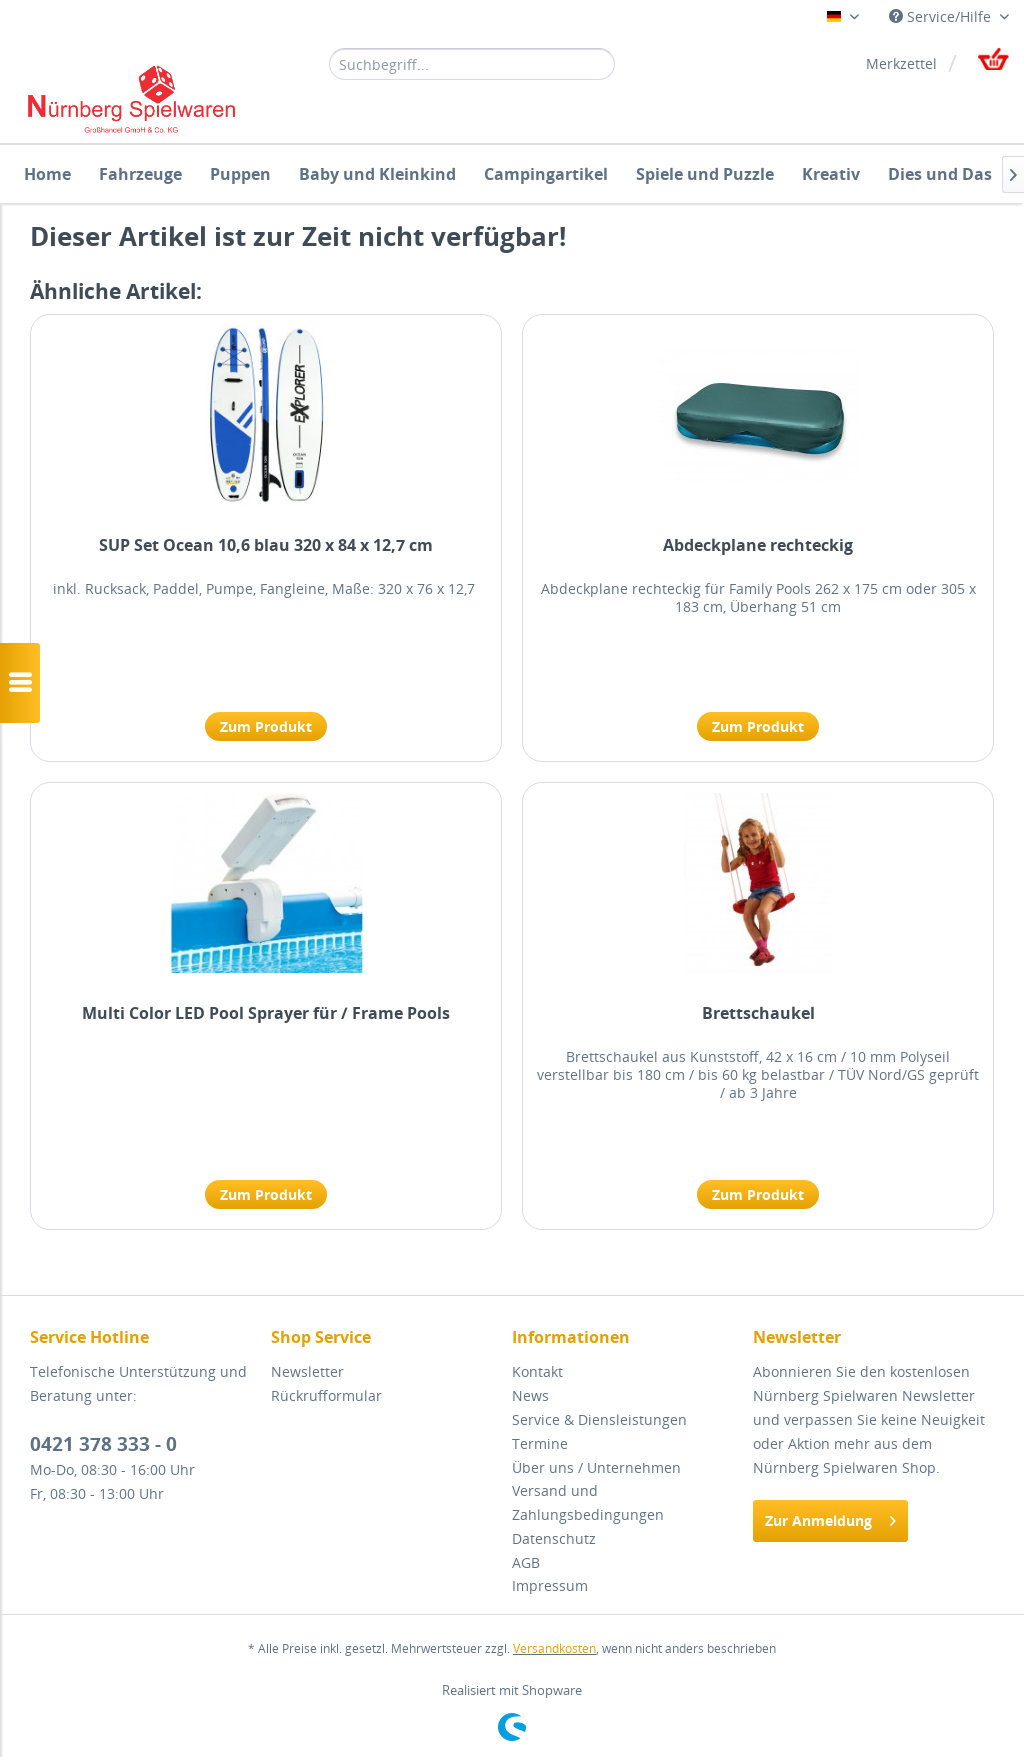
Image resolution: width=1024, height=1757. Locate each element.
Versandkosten (554, 1648)
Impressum (550, 1585)
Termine (540, 1443)
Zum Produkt (266, 726)
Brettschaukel (758, 1013)
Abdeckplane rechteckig (758, 545)
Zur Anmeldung (830, 1517)
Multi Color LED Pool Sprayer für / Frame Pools (266, 1013)
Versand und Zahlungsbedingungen (588, 1502)
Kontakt (537, 1371)
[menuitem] (472, 63)
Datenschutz (554, 1538)
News (530, 1395)
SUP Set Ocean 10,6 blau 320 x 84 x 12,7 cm (266, 545)
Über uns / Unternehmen (596, 1467)
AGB (526, 1562)
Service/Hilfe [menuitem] (942, 16)
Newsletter (307, 1371)
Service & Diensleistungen (599, 1419)
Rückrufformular (326, 1395)
